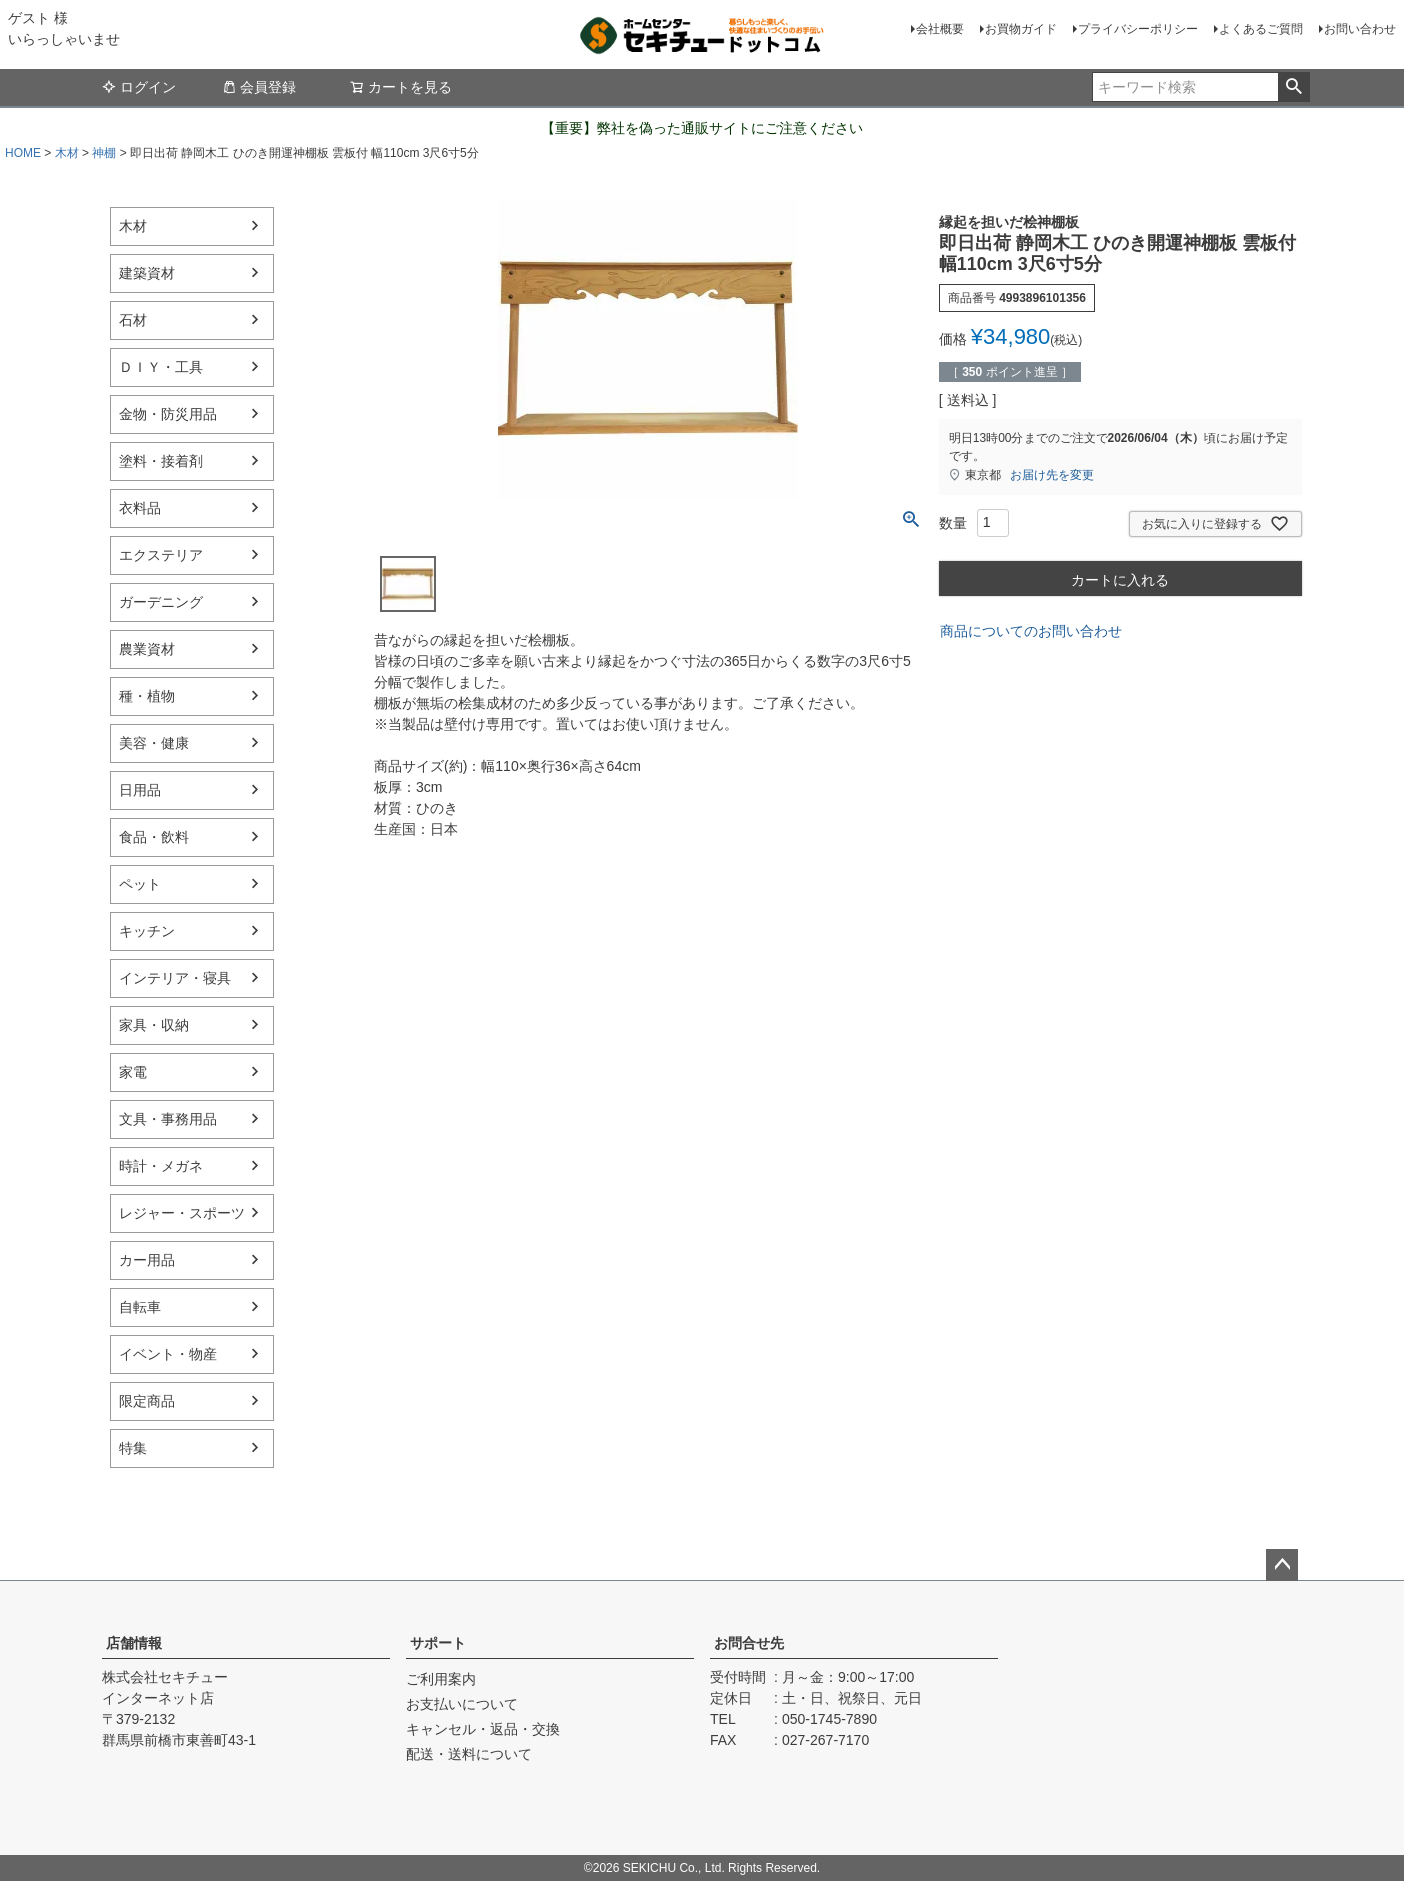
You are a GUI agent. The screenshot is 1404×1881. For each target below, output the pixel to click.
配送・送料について (469, 1754)
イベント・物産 (168, 1354)
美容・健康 (154, 743)
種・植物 (147, 696)
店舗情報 (134, 1643)
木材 (67, 153)
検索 (1293, 87)
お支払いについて (462, 1704)
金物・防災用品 (168, 414)
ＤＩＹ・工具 (161, 367)
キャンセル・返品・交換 (483, 1729)
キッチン (147, 931)
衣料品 (140, 508)
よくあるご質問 (1261, 29)
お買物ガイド (1021, 29)
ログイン (139, 87)
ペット (140, 884)
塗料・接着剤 (161, 461)
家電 (133, 1072)
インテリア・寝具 (175, 978)
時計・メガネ (161, 1166)
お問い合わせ (1360, 29)
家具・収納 (154, 1025)
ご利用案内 (441, 1679)
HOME (23, 153)
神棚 (104, 153)
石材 (133, 320)
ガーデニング (161, 602)
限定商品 (147, 1401)
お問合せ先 (749, 1643)
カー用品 (147, 1260)
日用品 (140, 790)
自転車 (140, 1307)
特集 (133, 1448)
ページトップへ (1282, 1565)
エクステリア (161, 555)
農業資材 (147, 649)
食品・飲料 (154, 837)
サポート (438, 1643)
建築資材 (147, 273)
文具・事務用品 (168, 1119)
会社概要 (940, 29)
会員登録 (259, 87)
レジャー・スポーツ (182, 1213)
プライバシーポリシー (1138, 29)
